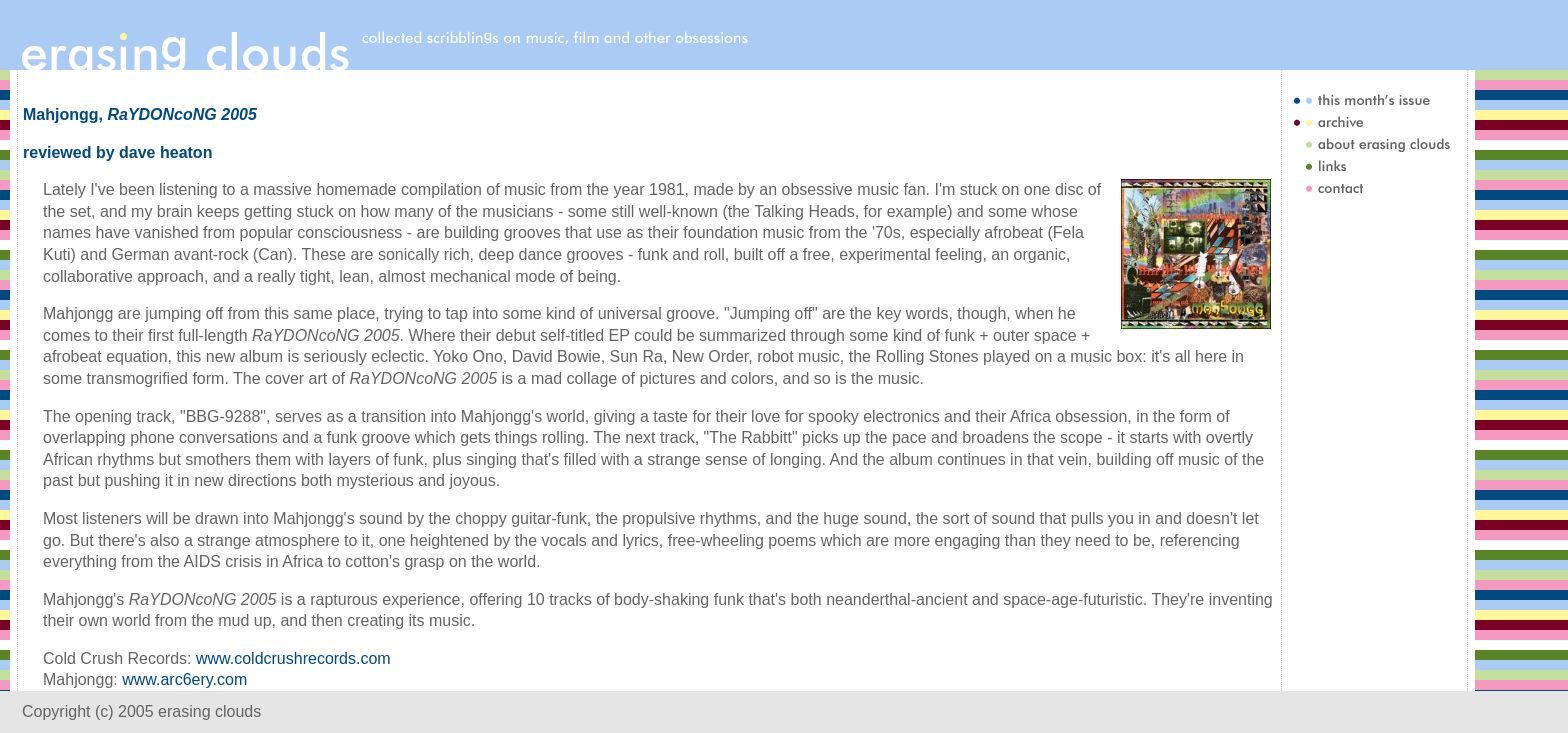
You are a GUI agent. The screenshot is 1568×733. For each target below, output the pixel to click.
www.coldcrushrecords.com (293, 658)
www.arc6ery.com (184, 679)
